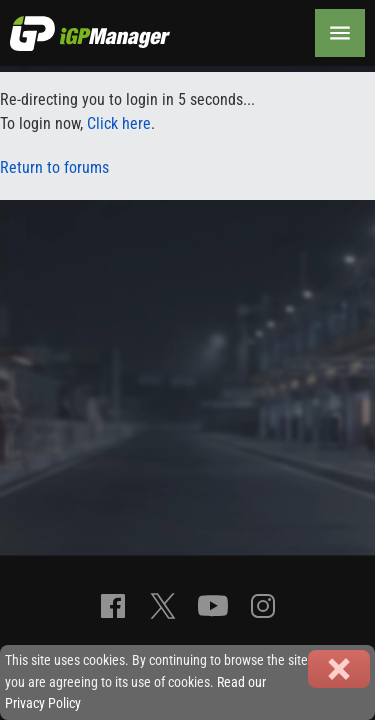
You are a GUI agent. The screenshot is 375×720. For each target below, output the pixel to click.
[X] (163, 606)
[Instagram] (263, 606)
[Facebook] (113, 606)
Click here (119, 123)
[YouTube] (213, 606)
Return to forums (54, 167)
